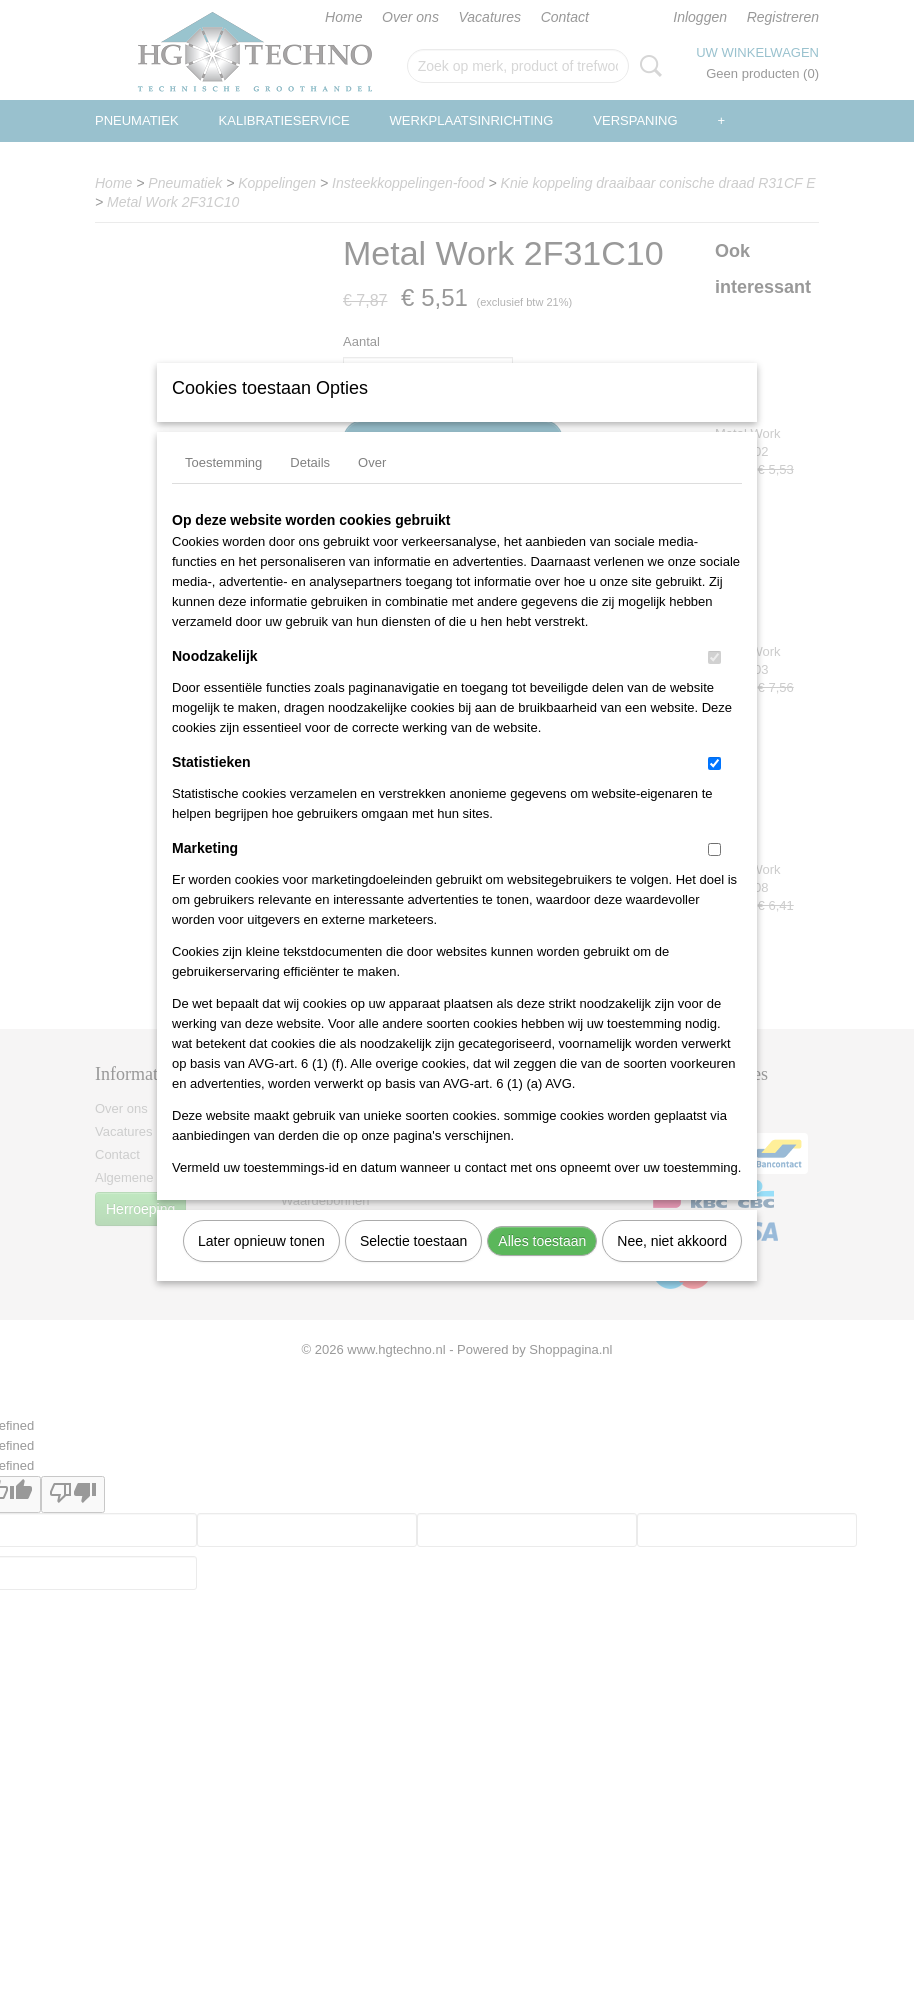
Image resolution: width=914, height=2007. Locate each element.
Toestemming (223, 488)
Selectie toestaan (413, 1267)
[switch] (714, 683)
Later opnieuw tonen (261, 1267)
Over (372, 488)
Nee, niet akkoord (672, 1267)
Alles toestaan (542, 1267)
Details (310, 488)
